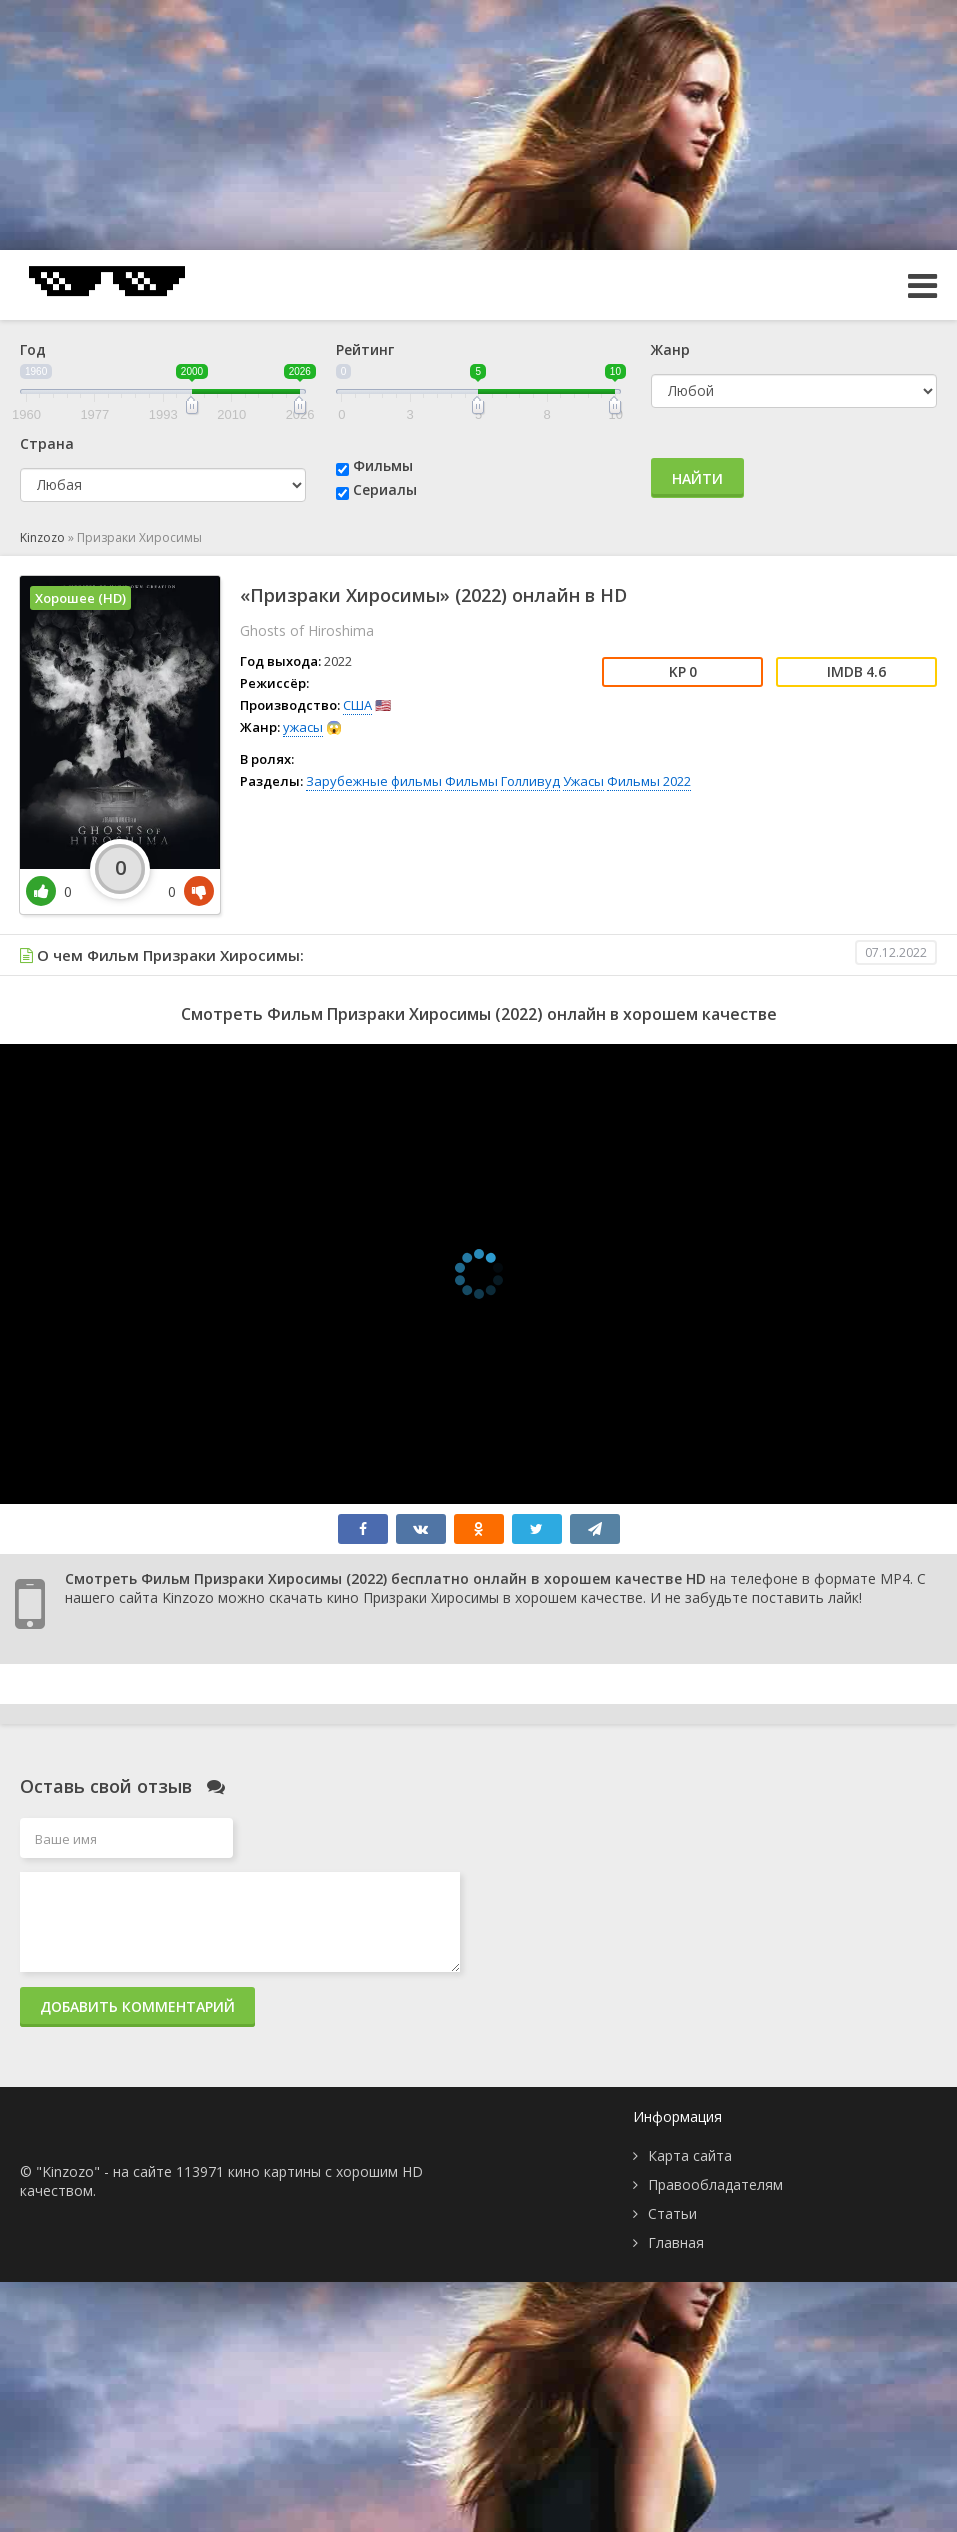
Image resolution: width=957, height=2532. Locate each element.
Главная (676, 2242)
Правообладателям (715, 2184)
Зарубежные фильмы (374, 781)
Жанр (670, 349)
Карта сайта (690, 2155)
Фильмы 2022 (649, 781)
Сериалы (385, 489)
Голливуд (530, 781)
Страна (47, 443)
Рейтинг (365, 349)
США (357, 705)
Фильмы (383, 465)
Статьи (672, 2213)
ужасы (303, 727)
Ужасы (583, 781)
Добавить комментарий (137, 2006)
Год (33, 349)
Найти (697, 478)
